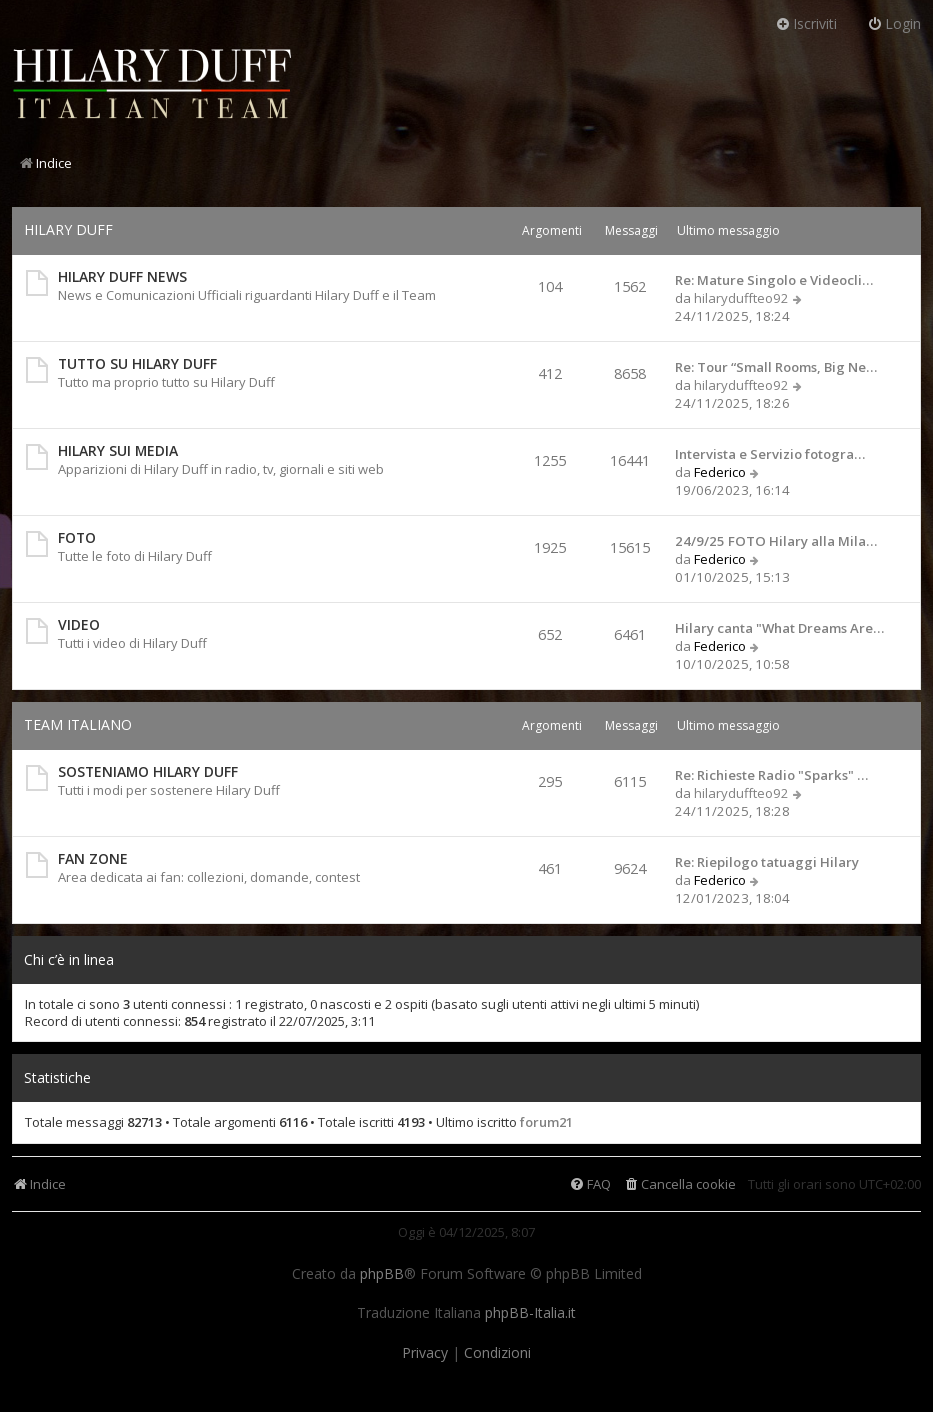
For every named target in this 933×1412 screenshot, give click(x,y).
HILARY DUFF (68, 229)
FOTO (77, 537)
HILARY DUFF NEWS (122, 276)
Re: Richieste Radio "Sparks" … (771, 775)
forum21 (546, 1122)
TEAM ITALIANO (78, 724)
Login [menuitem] (894, 23)
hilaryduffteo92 (741, 298)
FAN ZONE (93, 858)
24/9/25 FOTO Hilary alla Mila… (776, 541)
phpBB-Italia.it (530, 1313)
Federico (720, 472)
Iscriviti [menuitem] (806, 23)
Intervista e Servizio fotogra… (770, 454)
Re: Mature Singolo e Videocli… (774, 280)
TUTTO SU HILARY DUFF (137, 363)
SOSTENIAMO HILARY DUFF (148, 771)
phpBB (382, 1274)
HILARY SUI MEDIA (118, 450)
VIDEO (79, 624)
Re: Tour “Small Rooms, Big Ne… (776, 367)
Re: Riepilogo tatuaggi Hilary (767, 862)
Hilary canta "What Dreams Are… (779, 628)
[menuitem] (679, 1184)
